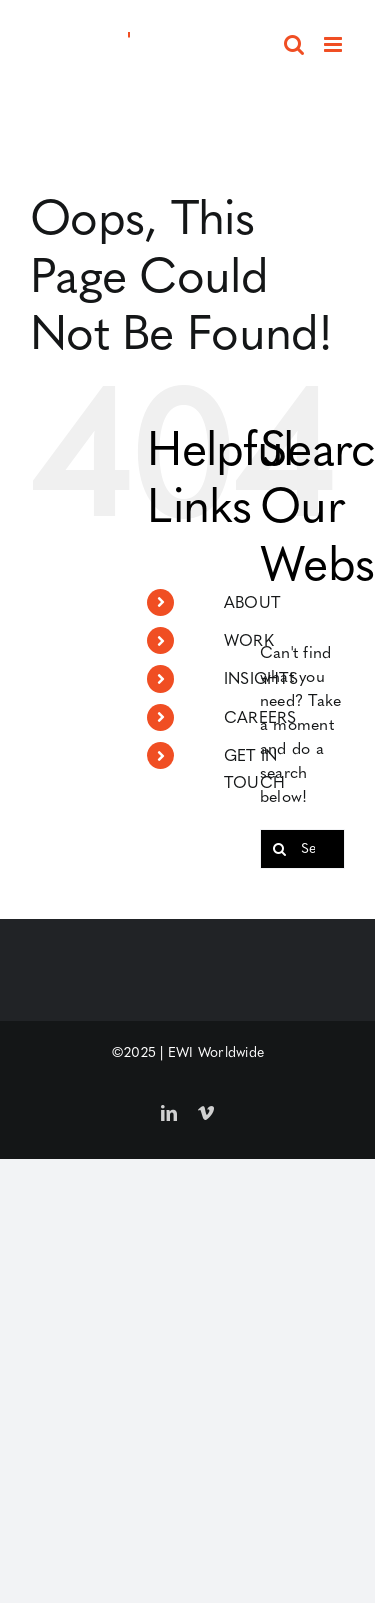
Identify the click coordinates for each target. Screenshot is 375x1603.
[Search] (280, 849)
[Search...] (302, 849)
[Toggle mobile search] (294, 44)
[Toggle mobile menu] (334, 44)
